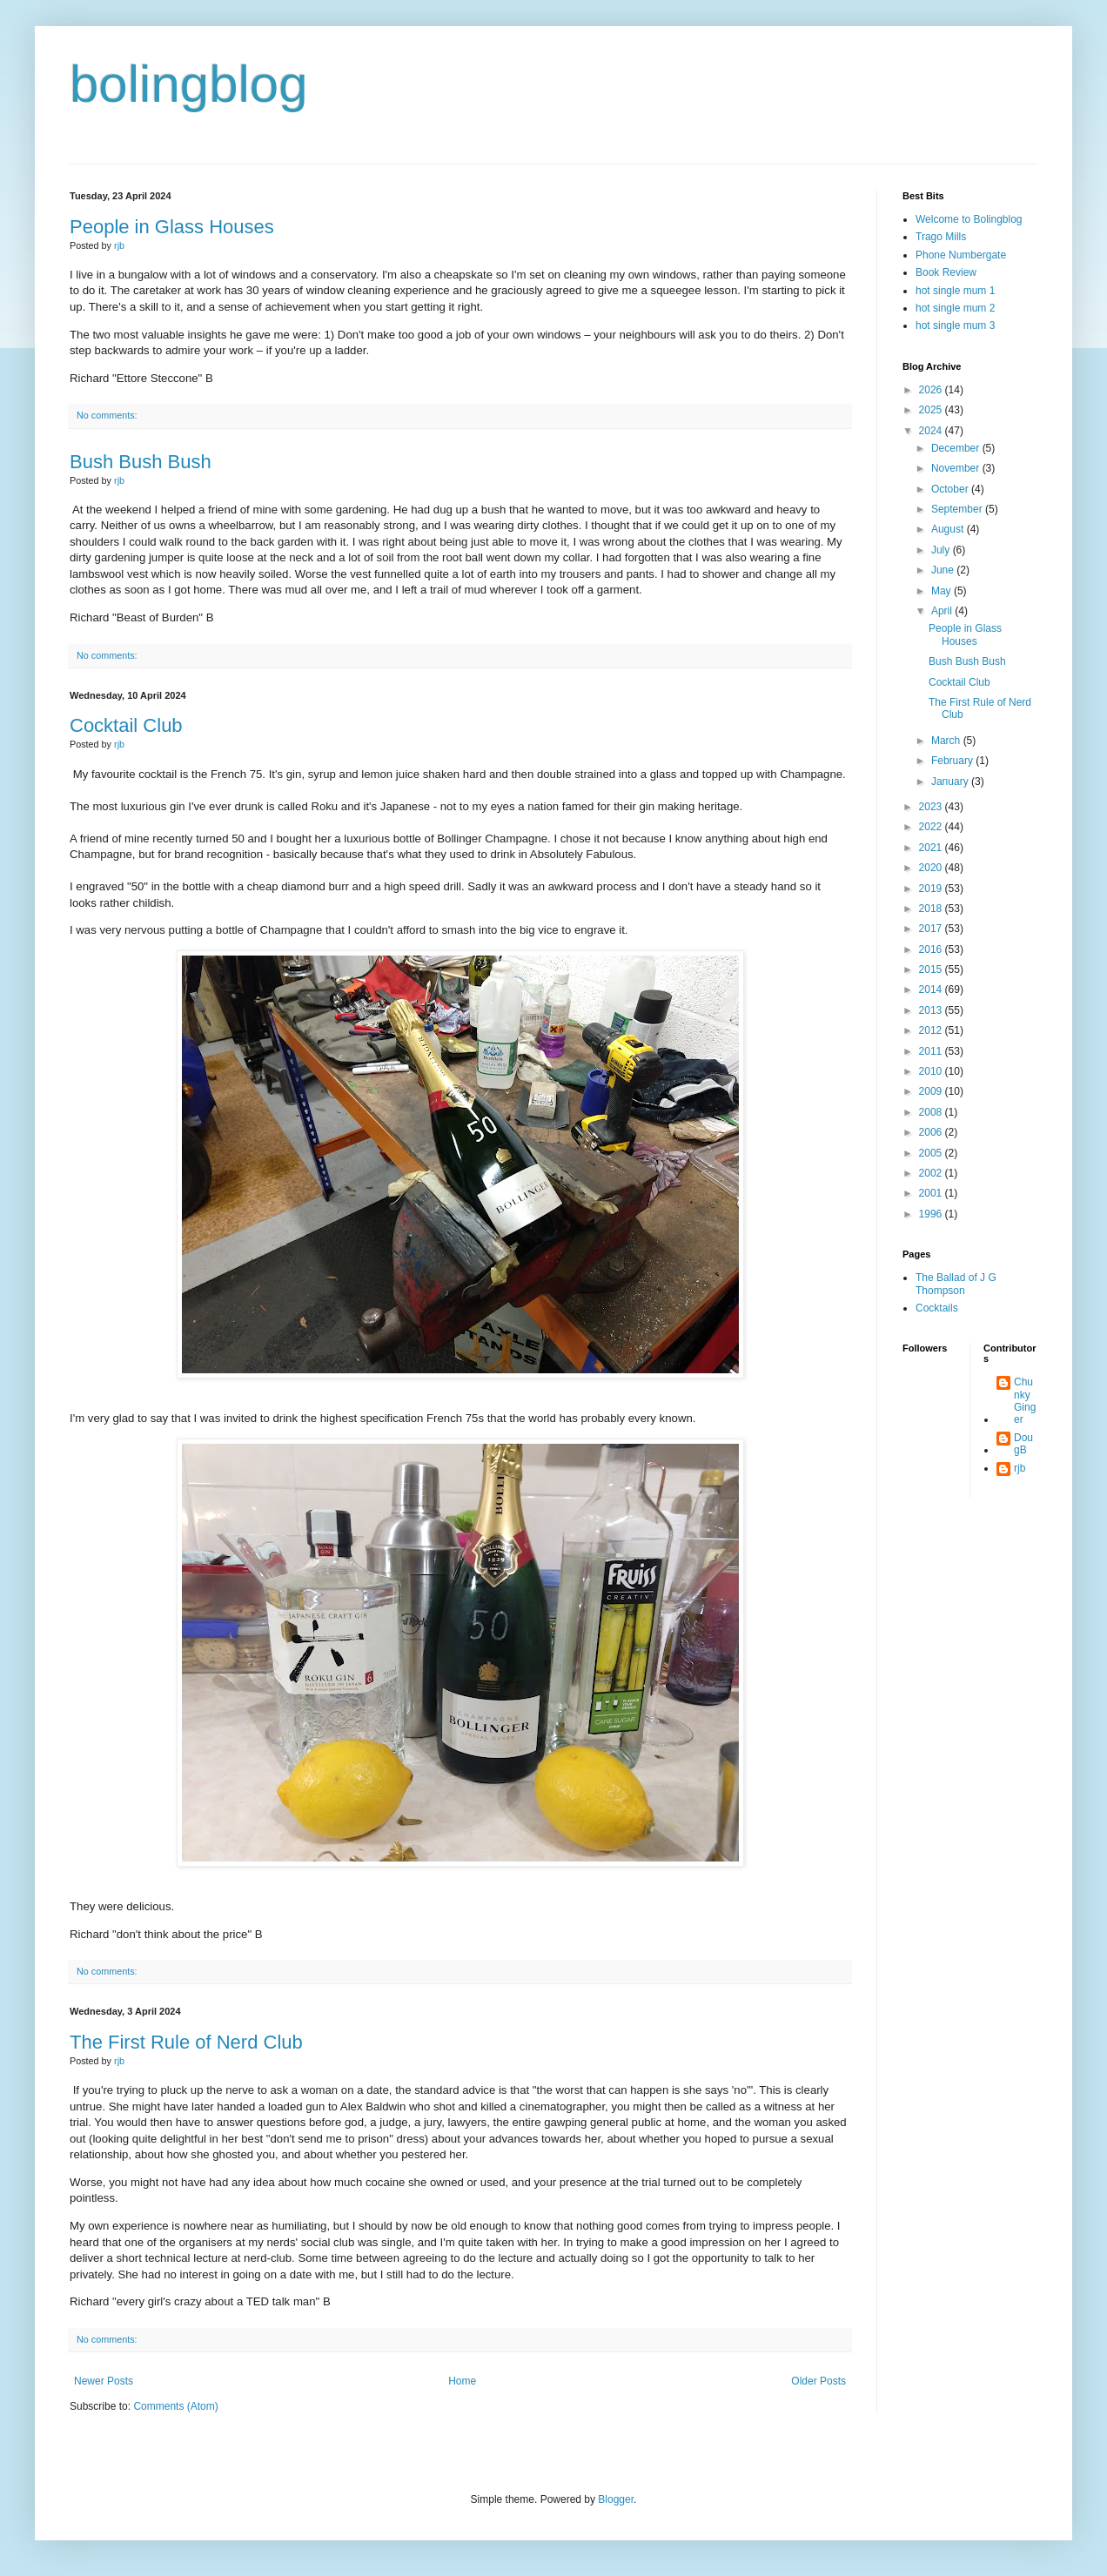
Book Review (946, 272)
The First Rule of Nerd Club (186, 2042)
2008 (932, 1112)
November (957, 468)
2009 (932, 1091)
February (953, 761)
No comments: (107, 415)
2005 (932, 1153)
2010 (932, 1071)
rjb (1019, 1468)
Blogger (616, 2499)
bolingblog (189, 84)
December (957, 448)
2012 (932, 1030)
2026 (932, 390)
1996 (932, 1214)
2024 (932, 431)
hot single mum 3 (955, 325)
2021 (932, 848)
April (943, 611)
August (949, 529)
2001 (932, 1193)
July (942, 550)
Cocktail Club (126, 725)
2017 (932, 928)
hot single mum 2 (955, 308)
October (951, 489)
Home (462, 2381)
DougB (1023, 1444)
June (943, 570)
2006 (932, 1132)
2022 (932, 827)
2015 (932, 969)
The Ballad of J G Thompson (956, 1283)
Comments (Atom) (175, 2406)
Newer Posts (103, 2381)
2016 (932, 949)
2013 (932, 1010)
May (942, 591)
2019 (932, 888)
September (958, 509)
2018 (932, 908)
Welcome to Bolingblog (969, 219)
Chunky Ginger (1025, 1401)
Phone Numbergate (961, 255)
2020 (932, 868)
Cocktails (937, 1308)
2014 (932, 989)
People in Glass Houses (172, 227)
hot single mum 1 (955, 291)
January (951, 781)
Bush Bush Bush (140, 462)
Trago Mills (941, 237)
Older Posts (818, 2381)
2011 (932, 1051)
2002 (932, 1173)
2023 (932, 807)
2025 (932, 410)
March (947, 741)
